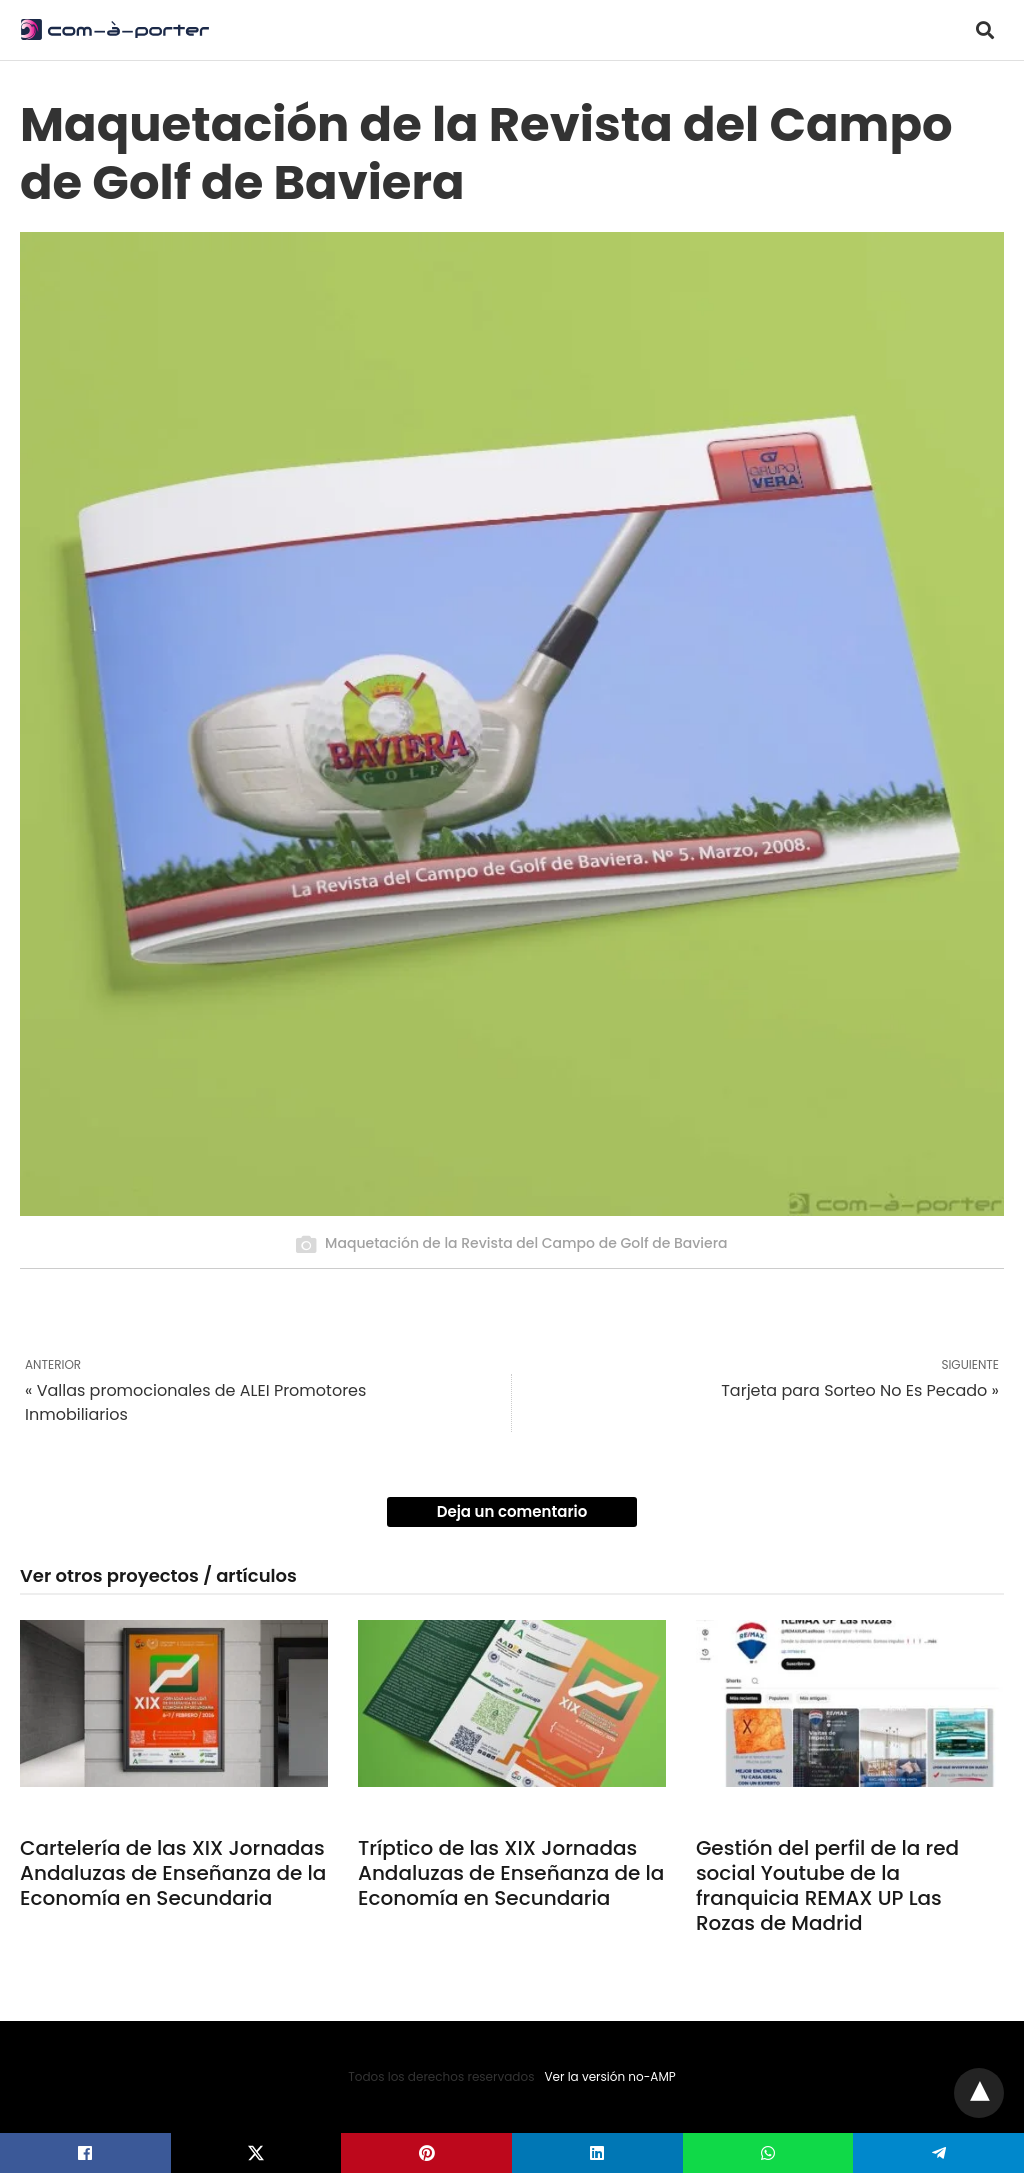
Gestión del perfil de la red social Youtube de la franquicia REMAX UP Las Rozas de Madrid (827, 1885)
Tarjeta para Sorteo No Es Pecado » (860, 1390)
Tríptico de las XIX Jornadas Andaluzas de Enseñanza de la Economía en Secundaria (511, 1873)
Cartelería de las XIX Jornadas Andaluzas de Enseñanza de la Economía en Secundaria (173, 1873)
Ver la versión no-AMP (609, 2076)
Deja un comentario (512, 1511)
